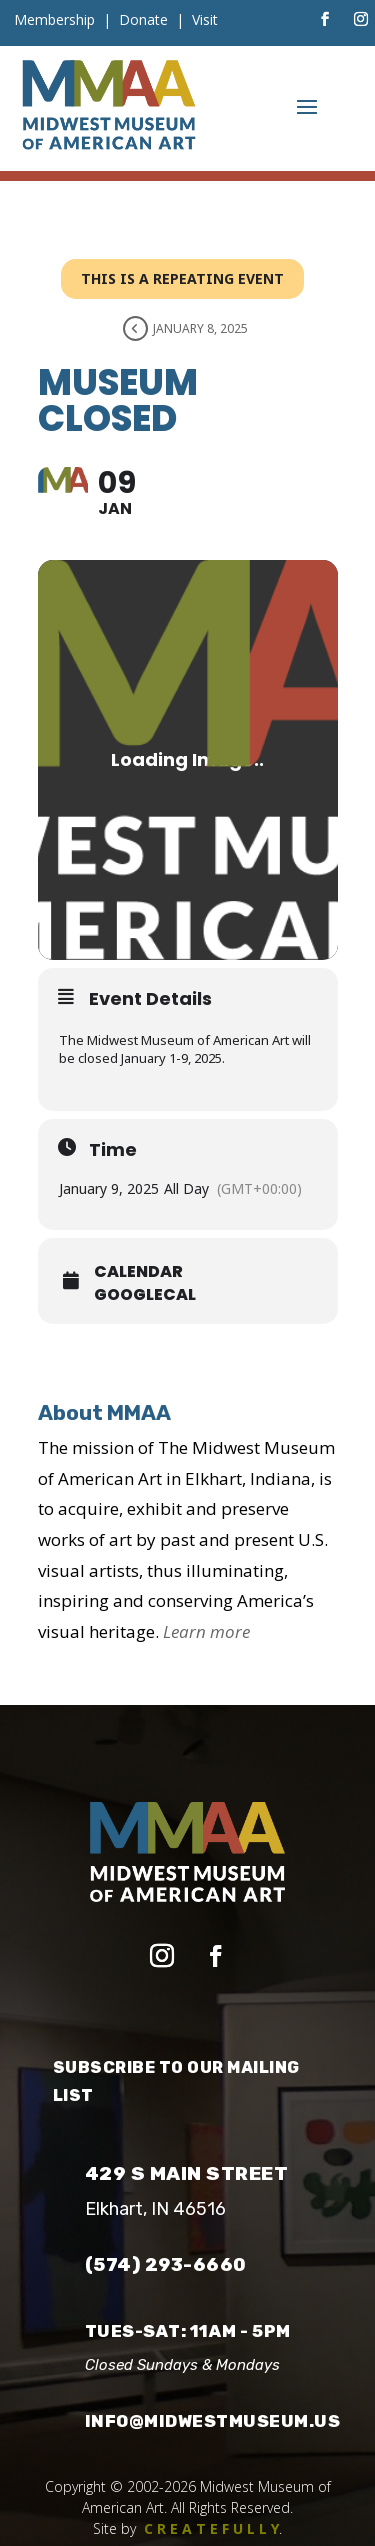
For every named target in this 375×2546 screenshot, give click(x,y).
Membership (54, 19)
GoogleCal (145, 1295)
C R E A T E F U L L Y (211, 2528)
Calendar (138, 1272)
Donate (143, 19)
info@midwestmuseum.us (213, 2421)
